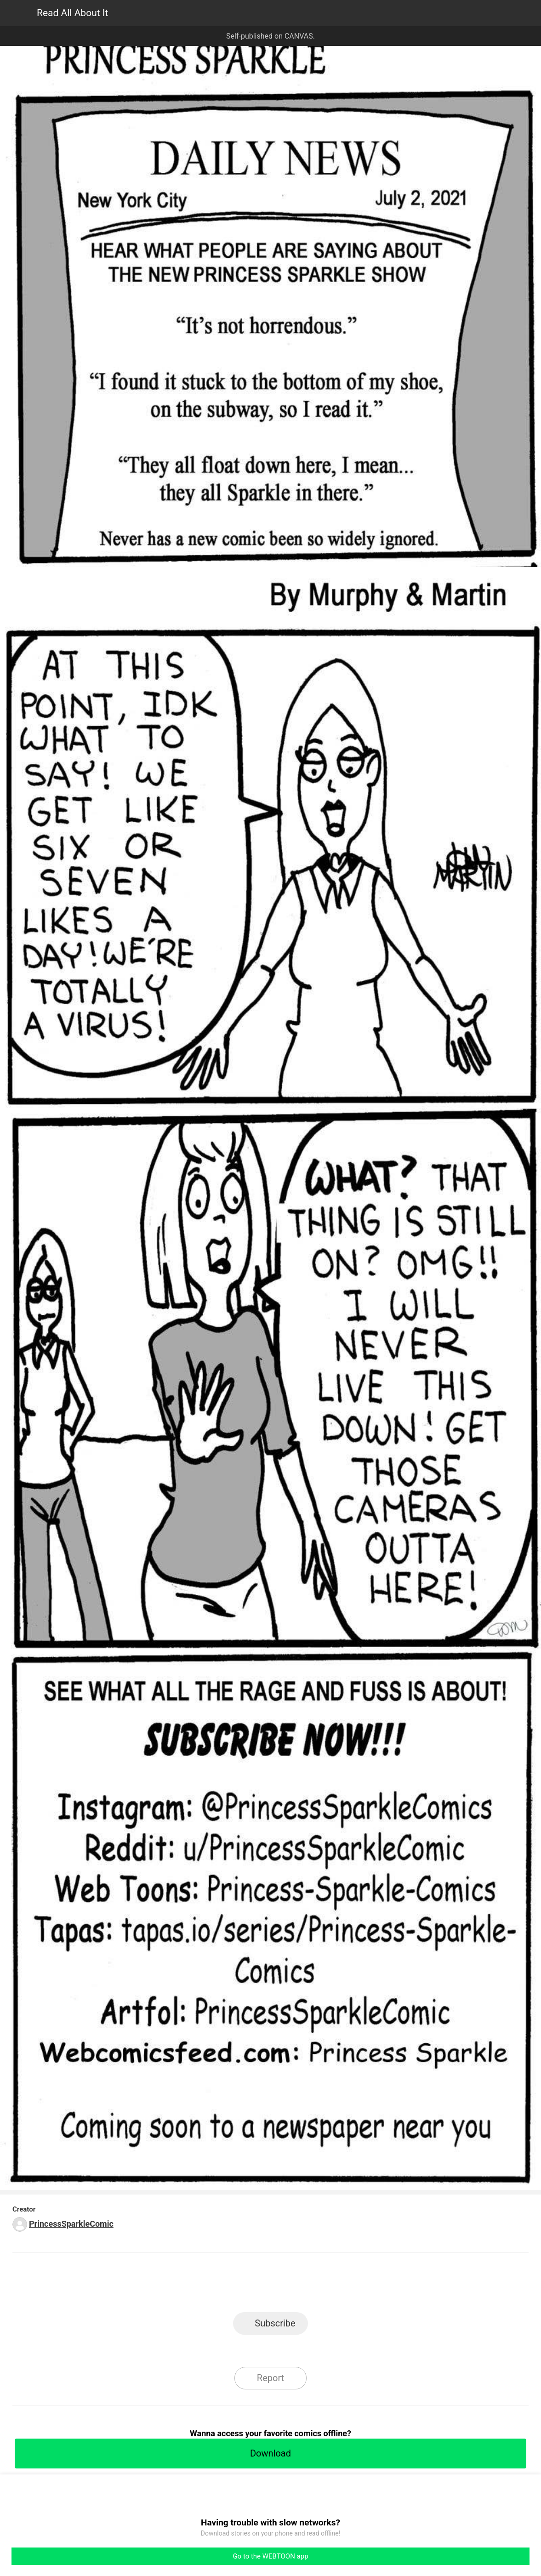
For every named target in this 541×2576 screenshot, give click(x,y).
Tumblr (312, 2285)
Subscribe (275, 2323)
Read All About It (72, 12)
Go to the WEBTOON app (270, 2556)
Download (270, 2453)
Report (270, 2377)
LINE (187, 2285)
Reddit (353, 2285)
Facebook (229, 2285)
